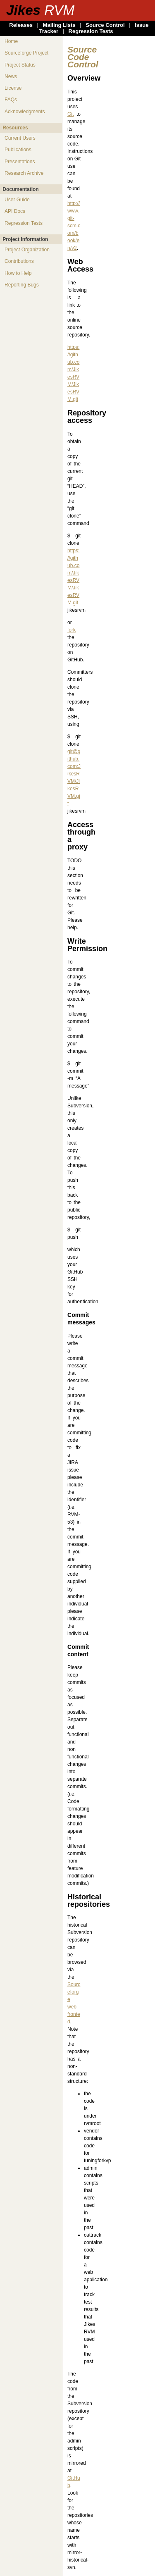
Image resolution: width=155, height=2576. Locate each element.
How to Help (18, 273)
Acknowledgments (25, 111)
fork (71, 630)
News (11, 76)
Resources (15, 128)
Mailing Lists (59, 25)
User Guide (17, 200)
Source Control (105, 25)
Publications (18, 150)
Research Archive (24, 173)
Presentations (20, 162)
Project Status (20, 65)
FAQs (11, 100)
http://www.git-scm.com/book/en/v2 (73, 225)
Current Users (20, 138)
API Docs (15, 211)
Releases (21, 25)
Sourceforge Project (26, 53)
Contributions (19, 261)
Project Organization (27, 250)
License (13, 88)
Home (11, 41)
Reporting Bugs (22, 285)
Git (70, 114)
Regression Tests (91, 31)
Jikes (40, 10)
